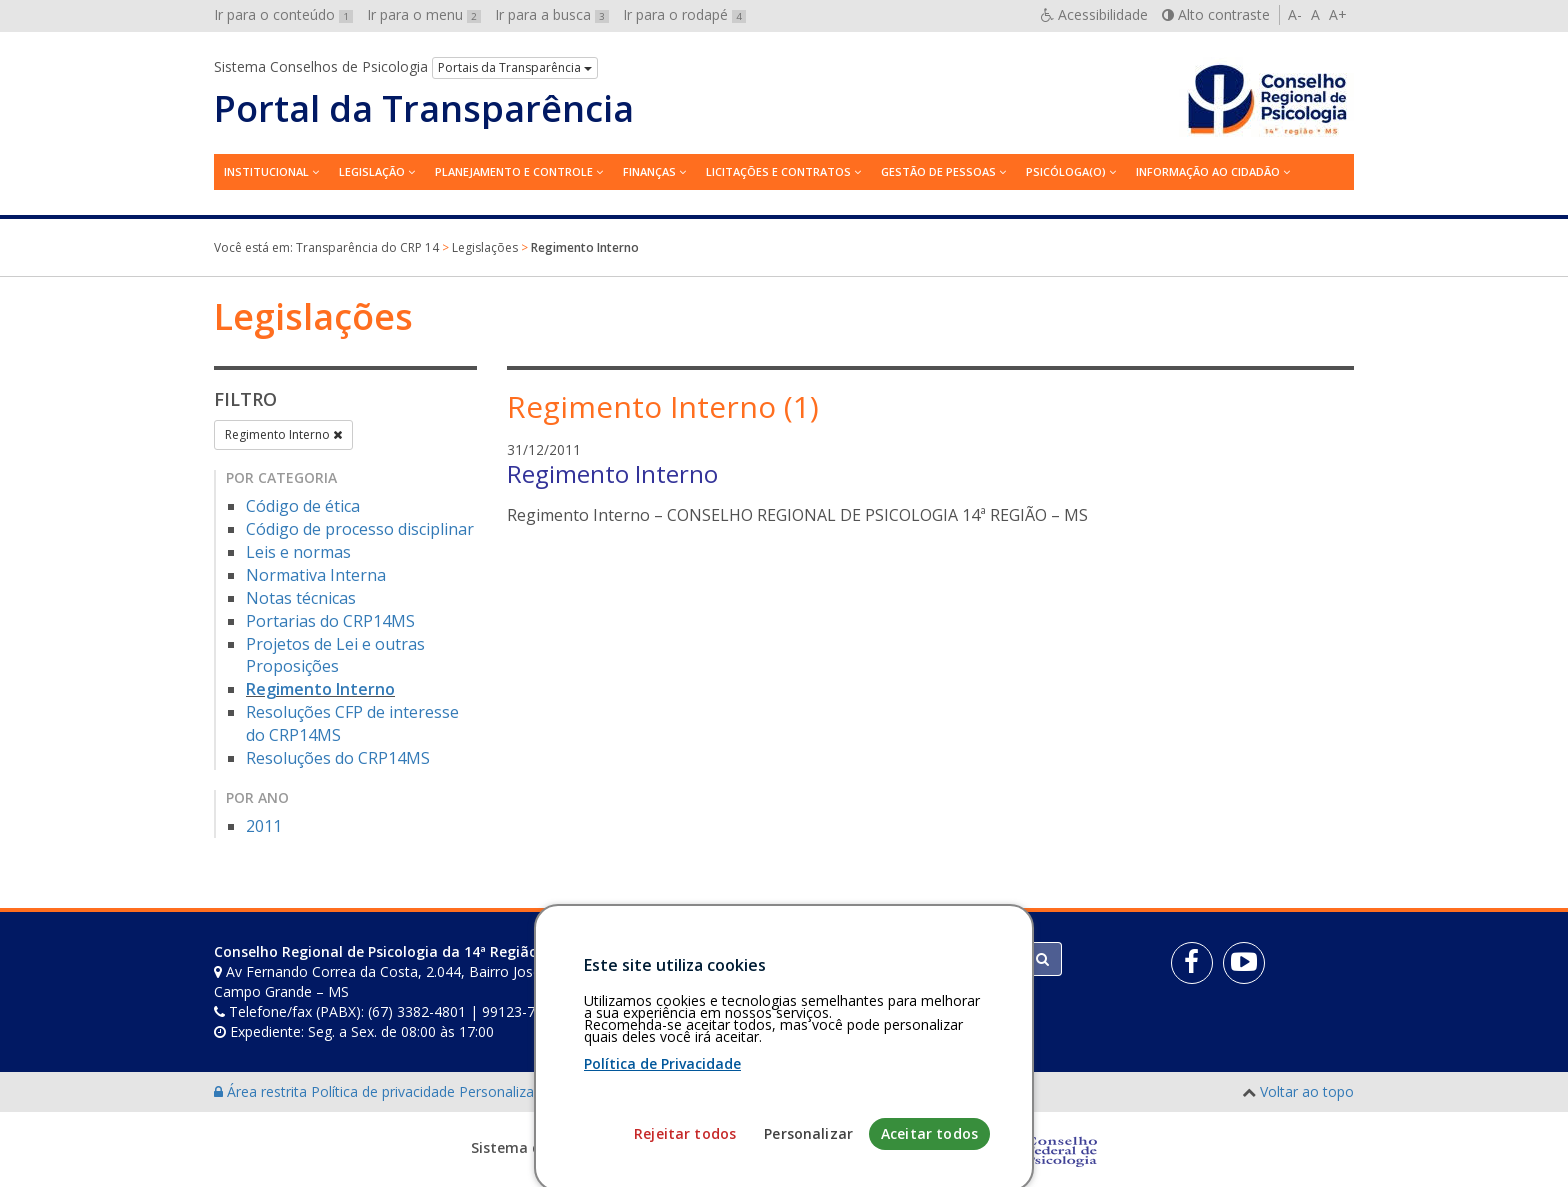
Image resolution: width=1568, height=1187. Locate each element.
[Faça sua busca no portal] (863, 959)
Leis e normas (298, 552)
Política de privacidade (385, 1091)
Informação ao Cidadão (1208, 171)
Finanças (649, 171)
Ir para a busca (552, 14)
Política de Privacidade (662, 1173)
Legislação (372, 171)
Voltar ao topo (1307, 1091)
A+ (1338, 14)
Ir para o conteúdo (283, 14)
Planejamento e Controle (514, 171)
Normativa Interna (316, 575)
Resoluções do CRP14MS (338, 758)
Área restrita (262, 1091)
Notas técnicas (301, 598)
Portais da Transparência (515, 67)
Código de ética (303, 506)
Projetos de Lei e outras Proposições (335, 655)
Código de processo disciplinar (360, 529)
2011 (264, 826)
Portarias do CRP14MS (330, 621)
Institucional (266, 171)
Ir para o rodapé (684, 14)
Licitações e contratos (778, 171)
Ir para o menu (424, 14)
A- (1295, 14)
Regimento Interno (283, 434)
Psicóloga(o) (1066, 171)
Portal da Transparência (424, 109)
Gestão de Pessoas (938, 171)
